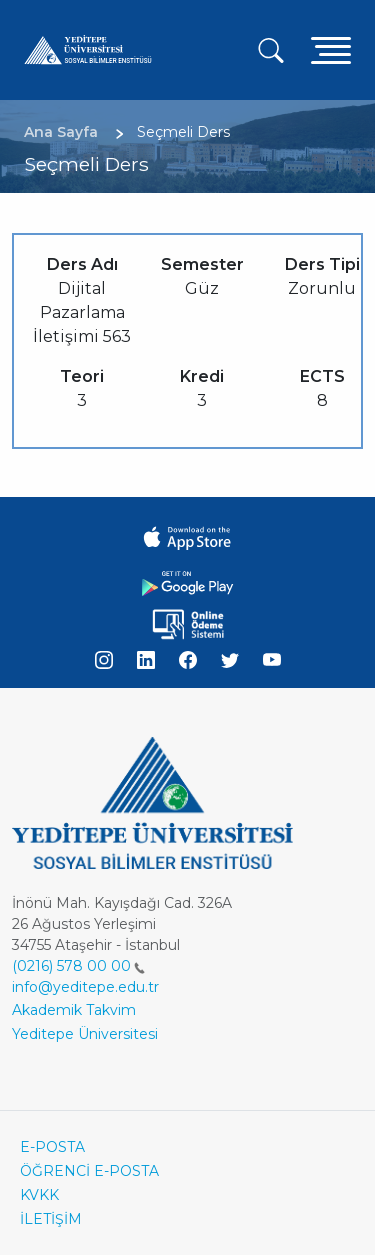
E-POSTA (52, 1147)
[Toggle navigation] (331, 49)
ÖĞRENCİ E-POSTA (89, 1171)
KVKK (39, 1195)
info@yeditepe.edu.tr (85, 987)
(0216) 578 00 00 (78, 966)
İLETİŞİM (51, 1219)
